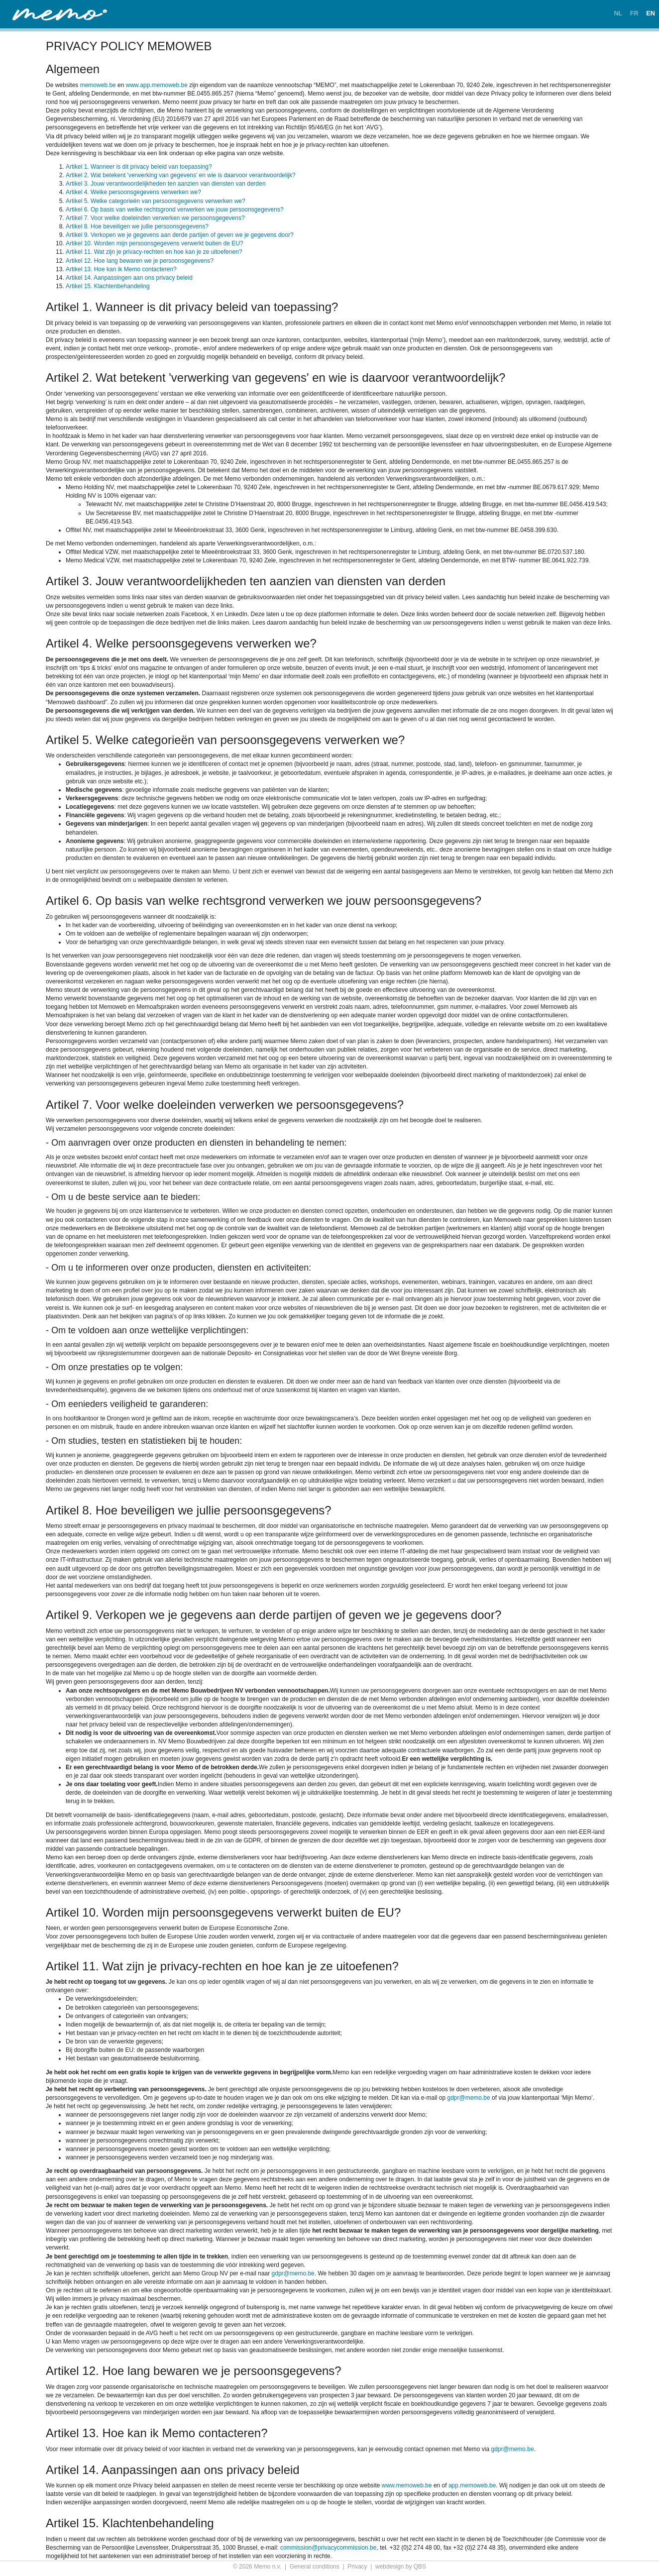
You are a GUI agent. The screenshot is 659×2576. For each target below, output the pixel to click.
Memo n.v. (267, 2566)
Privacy (357, 2566)
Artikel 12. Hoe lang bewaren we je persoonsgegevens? (140, 260)
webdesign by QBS (400, 2566)
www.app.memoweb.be (157, 85)
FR (634, 13)
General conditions (314, 2566)
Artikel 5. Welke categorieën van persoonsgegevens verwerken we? (155, 201)
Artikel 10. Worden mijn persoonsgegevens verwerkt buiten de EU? (154, 243)
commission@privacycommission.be (328, 2547)
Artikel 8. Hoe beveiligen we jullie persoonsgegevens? (137, 226)
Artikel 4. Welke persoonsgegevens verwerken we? (133, 192)
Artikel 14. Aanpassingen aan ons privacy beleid (129, 277)
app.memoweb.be (472, 2485)
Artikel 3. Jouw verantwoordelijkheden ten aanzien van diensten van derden (166, 183)
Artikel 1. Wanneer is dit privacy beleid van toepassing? (139, 166)
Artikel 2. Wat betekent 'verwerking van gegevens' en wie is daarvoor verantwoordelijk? (181, 175)
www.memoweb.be (407, 2485)
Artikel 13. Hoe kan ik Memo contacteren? (121, 269)
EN (650, 13)
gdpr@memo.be (468, 2097)
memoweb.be (98, 85)
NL (618, 13)
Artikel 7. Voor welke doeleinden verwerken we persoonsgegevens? (155, 218)
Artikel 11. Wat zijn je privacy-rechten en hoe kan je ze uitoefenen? (154, 251)
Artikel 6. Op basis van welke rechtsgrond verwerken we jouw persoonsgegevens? (175, 209)
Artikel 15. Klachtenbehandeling (108, 286)
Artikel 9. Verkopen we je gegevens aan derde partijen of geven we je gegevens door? (180, 234)
